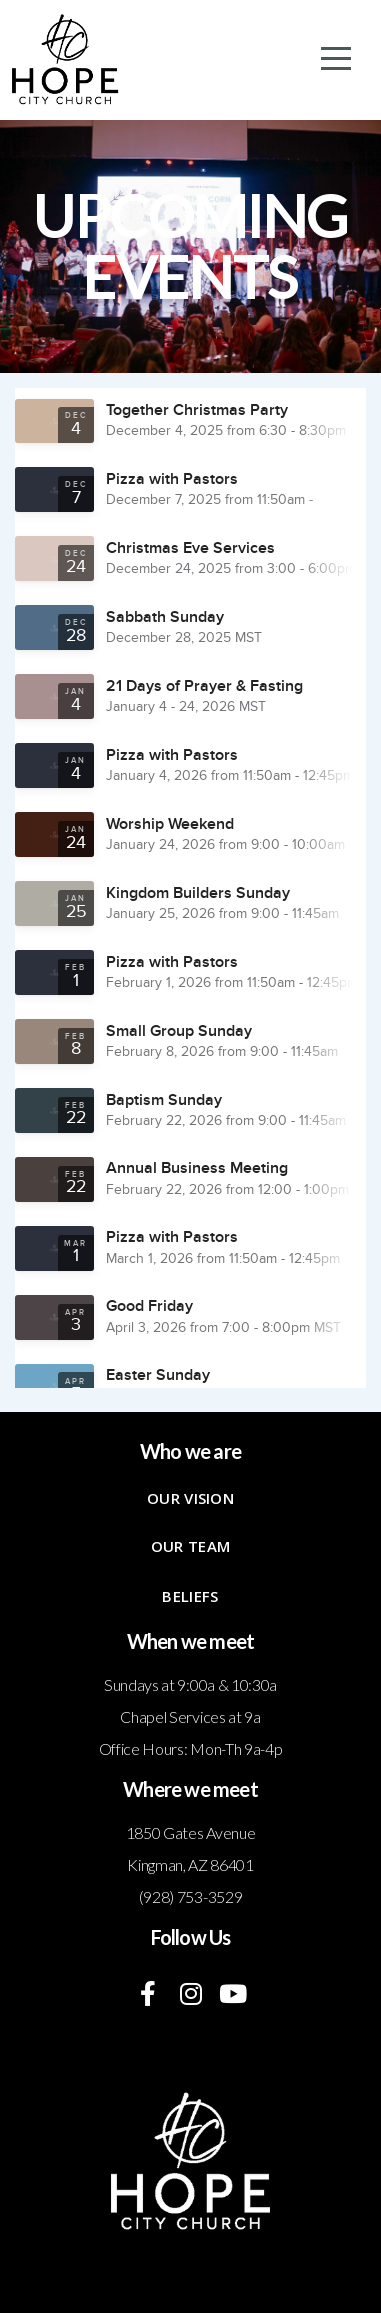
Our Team (190, 1546)
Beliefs (190, 1596)
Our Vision (190, 1498)
